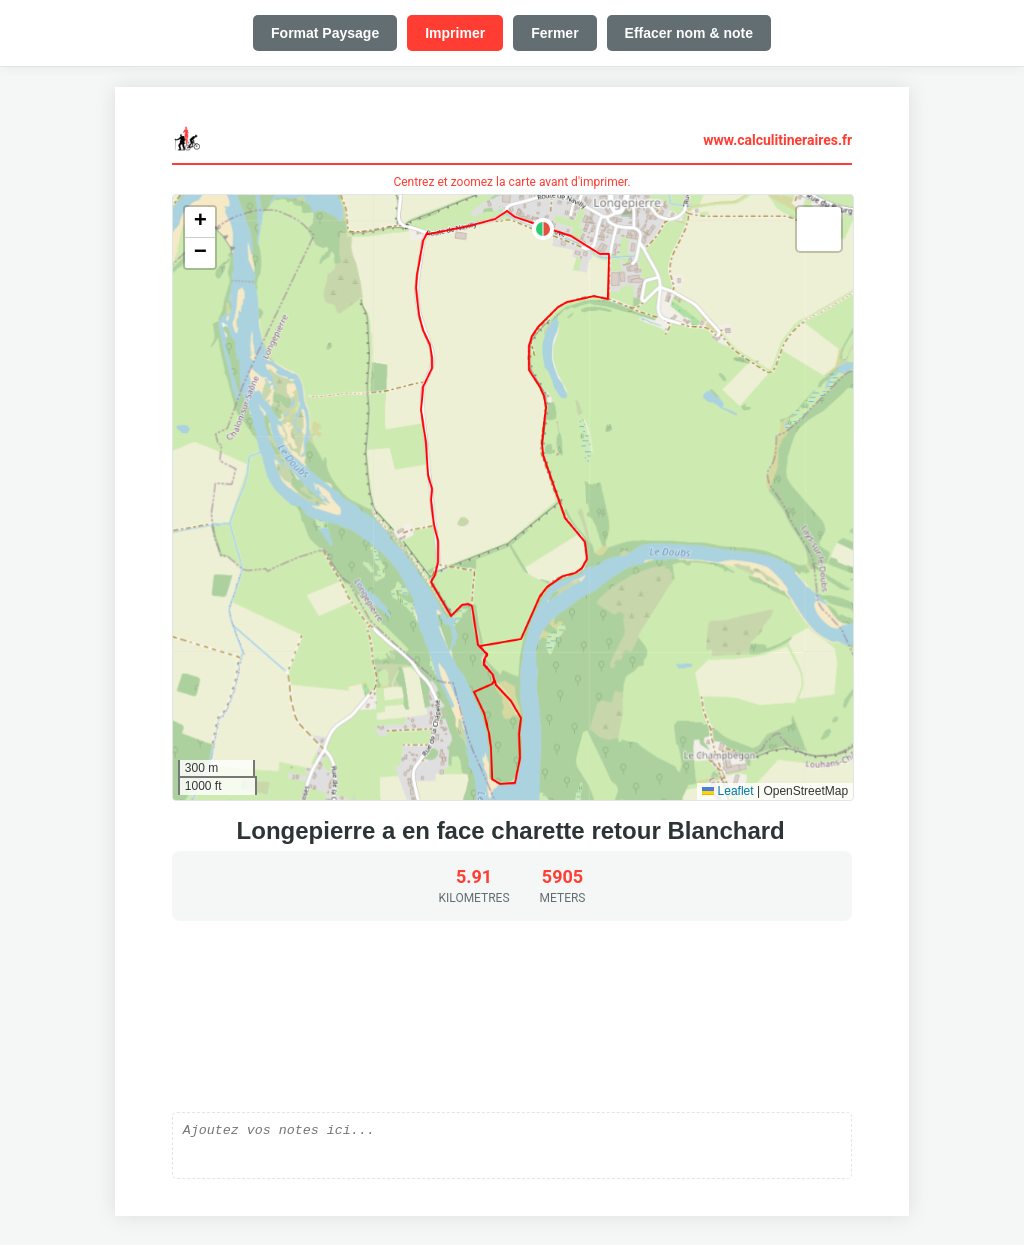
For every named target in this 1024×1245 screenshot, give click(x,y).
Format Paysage (325, 33)
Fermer (554, 33)
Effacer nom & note (689, 33)
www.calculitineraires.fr (777, 140)
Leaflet (727, 791)
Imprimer (455, 33)
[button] (543, 229)
